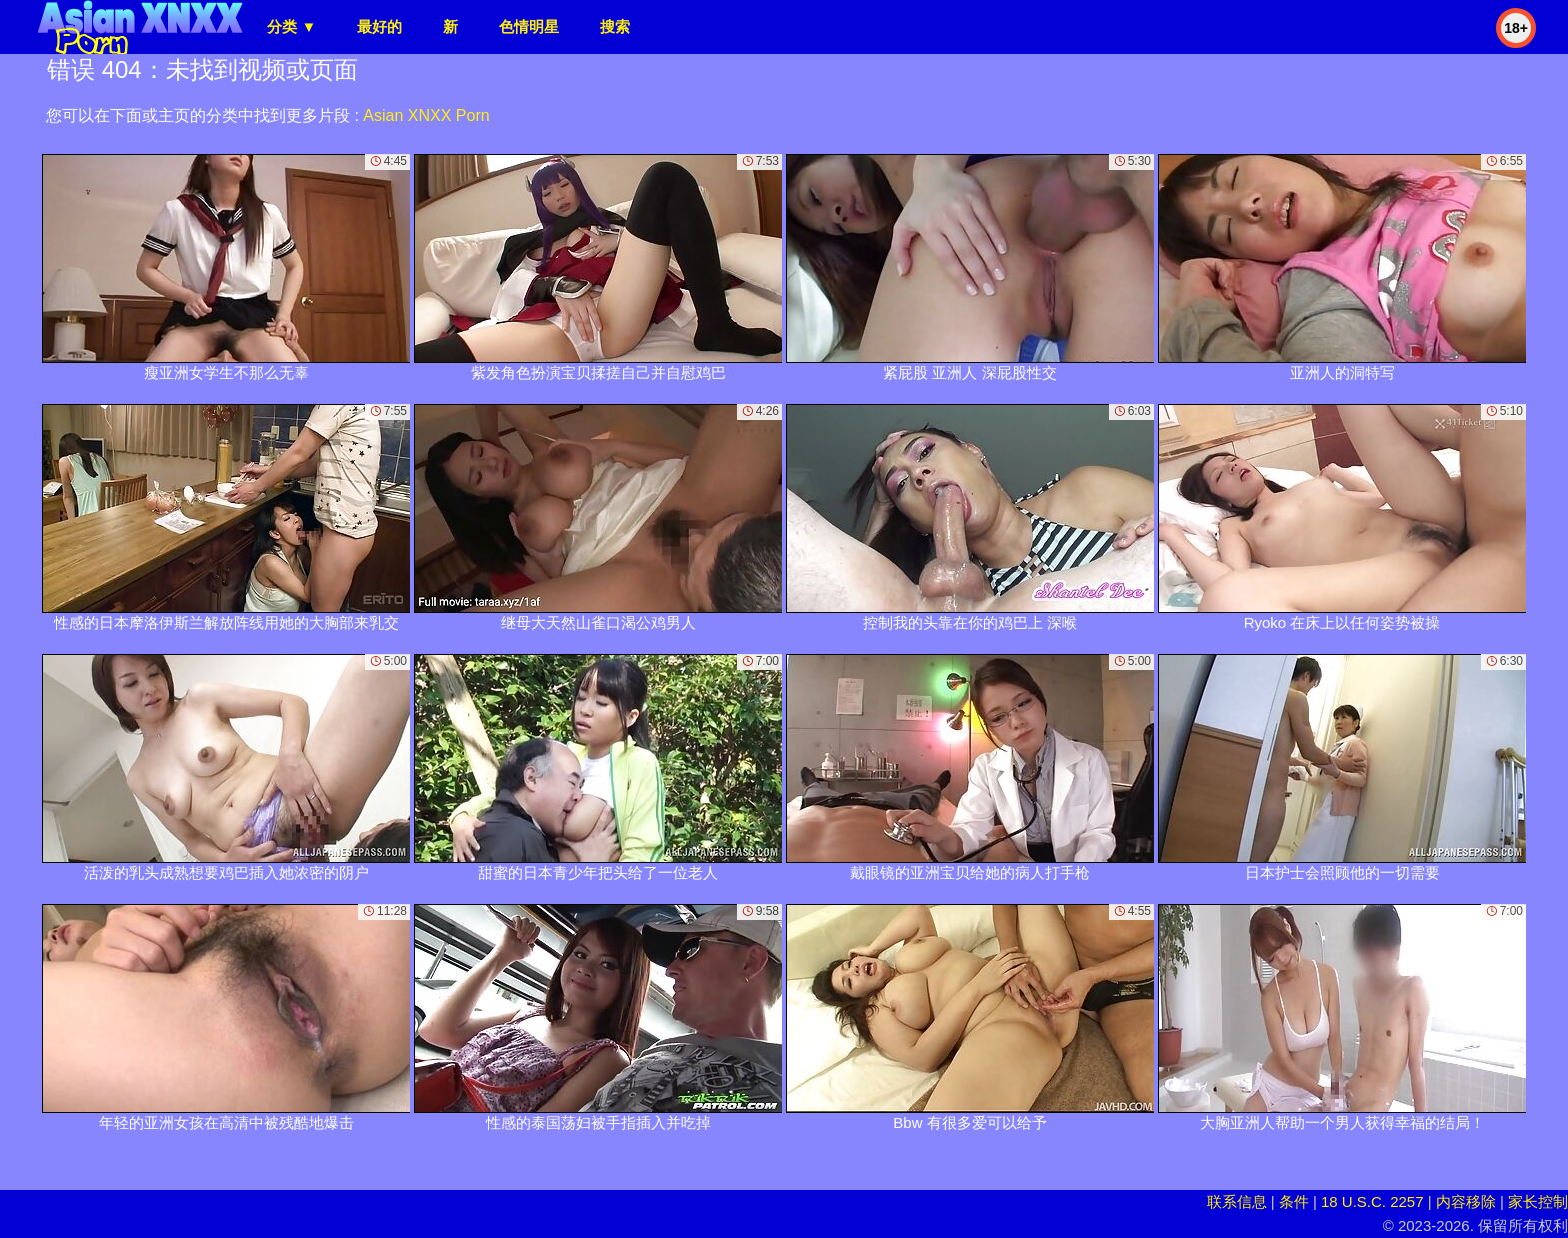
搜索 (615, 26)
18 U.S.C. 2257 (1372, 1201)
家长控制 (1538, 1201)
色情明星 (529, 26)
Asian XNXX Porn (426, 115)
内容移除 (1466, 1201)
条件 (1294, 1201)
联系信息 (1237, 1201)
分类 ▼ (291, 26)
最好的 (379, 26)
